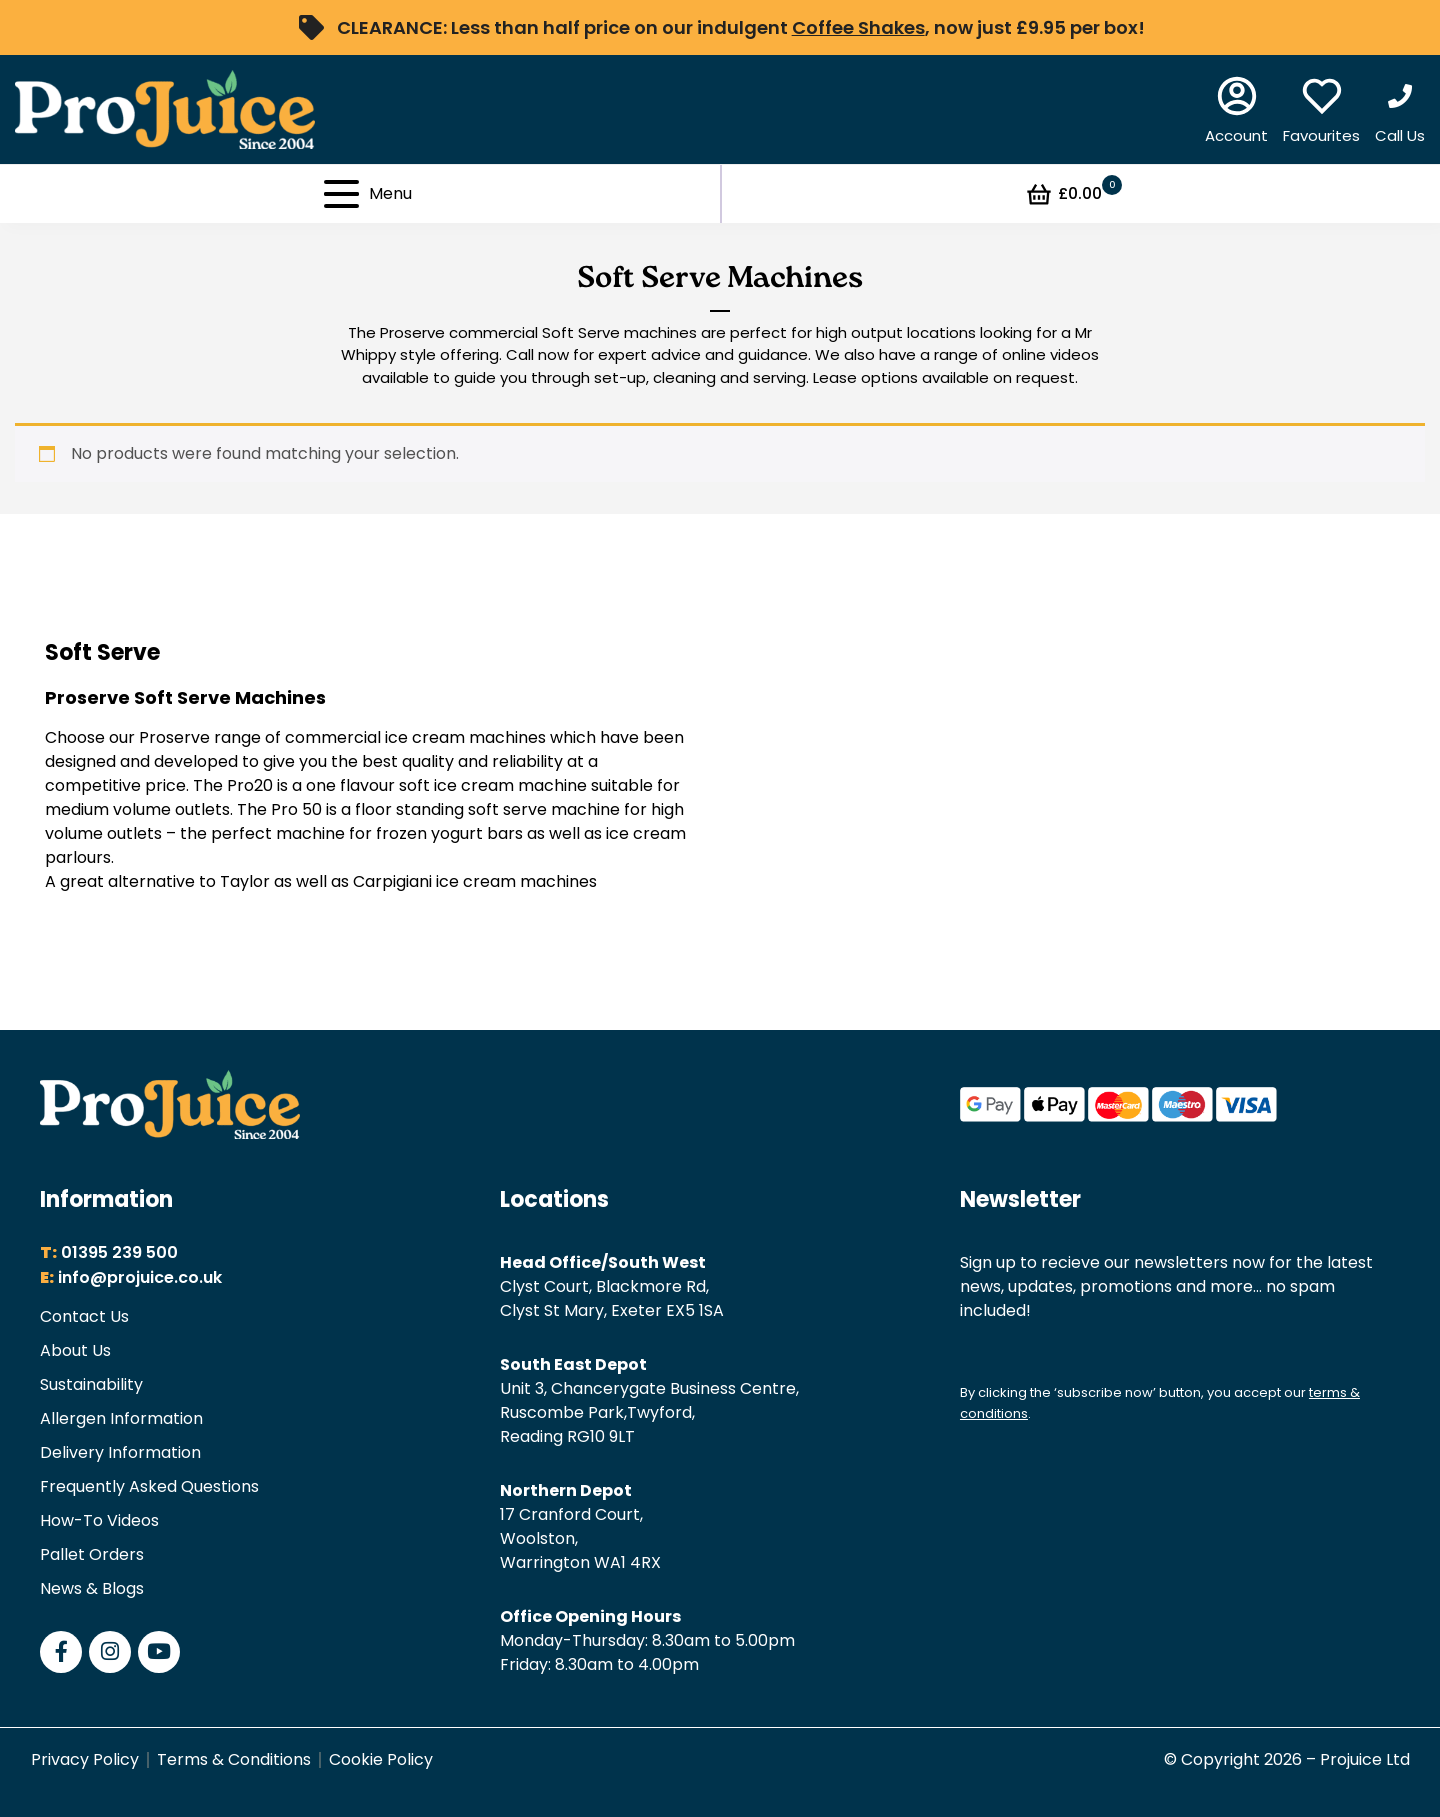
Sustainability (91, 1384)
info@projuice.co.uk (140, 1277)
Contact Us (84, 1316)
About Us (75, 1350)
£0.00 (1073, 194)
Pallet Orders (92, 1554)
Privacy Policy (85, 1759)
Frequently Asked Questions (149, 1486)
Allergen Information (121, 1418)
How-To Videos (99, 1520)
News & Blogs (92, 1588)
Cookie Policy (381, 1759)
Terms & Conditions (234, 1759)
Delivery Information (120, 1452)
